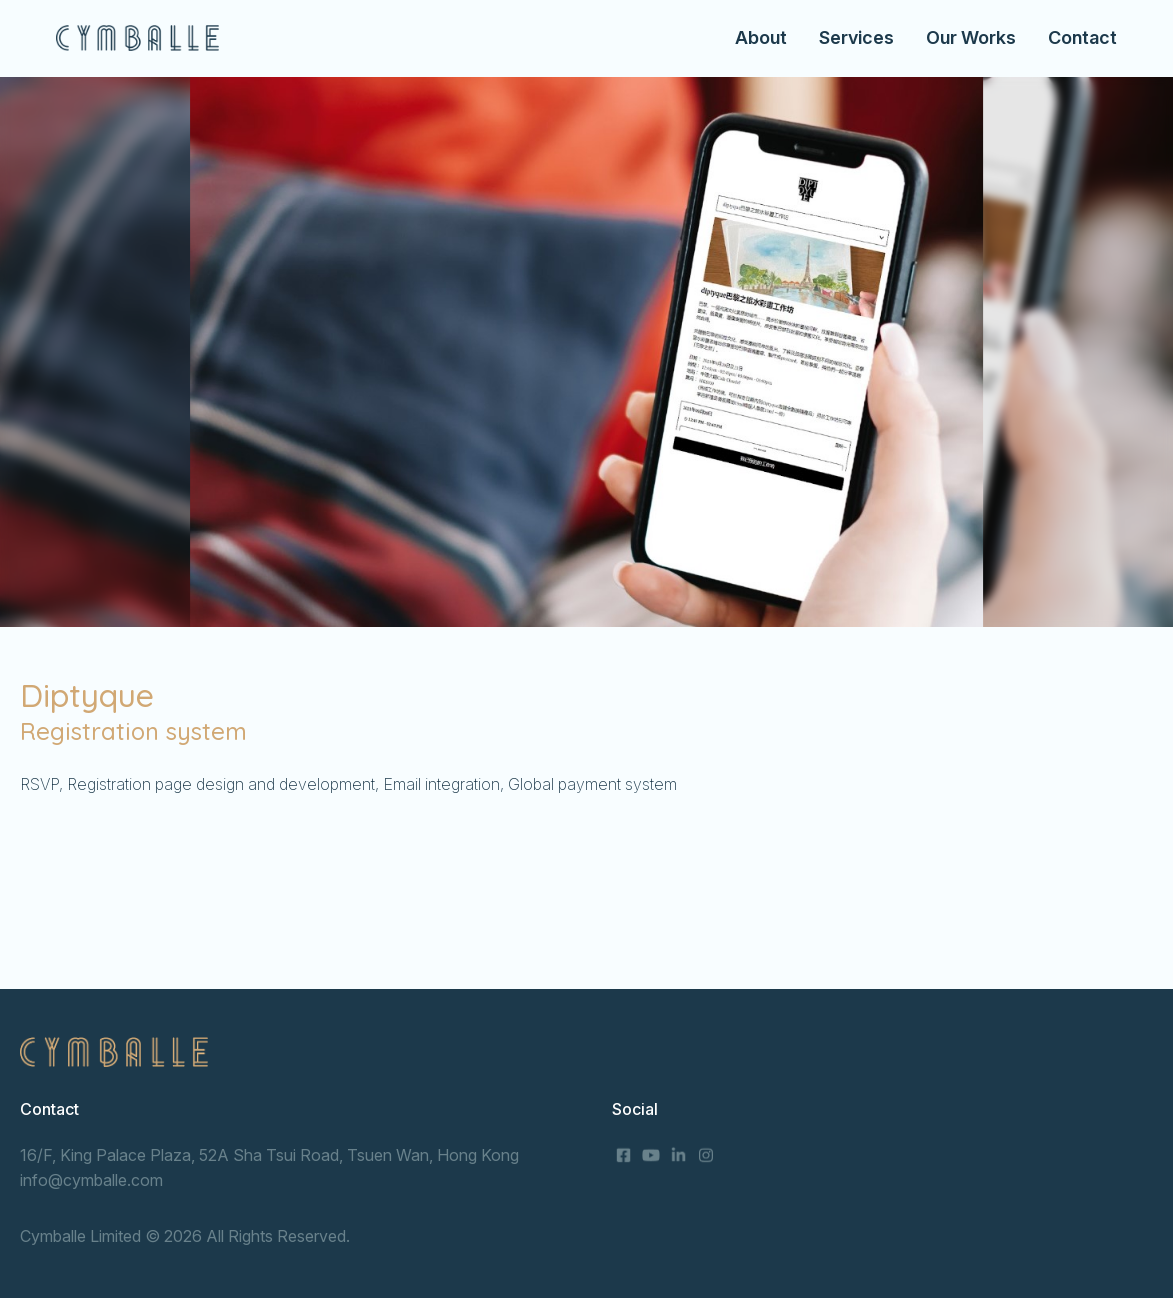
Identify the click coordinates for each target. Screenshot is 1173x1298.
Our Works (971, 37)
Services (856, 37)
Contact (1082, 37)
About (761, 37)
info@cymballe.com (91, 1180)
